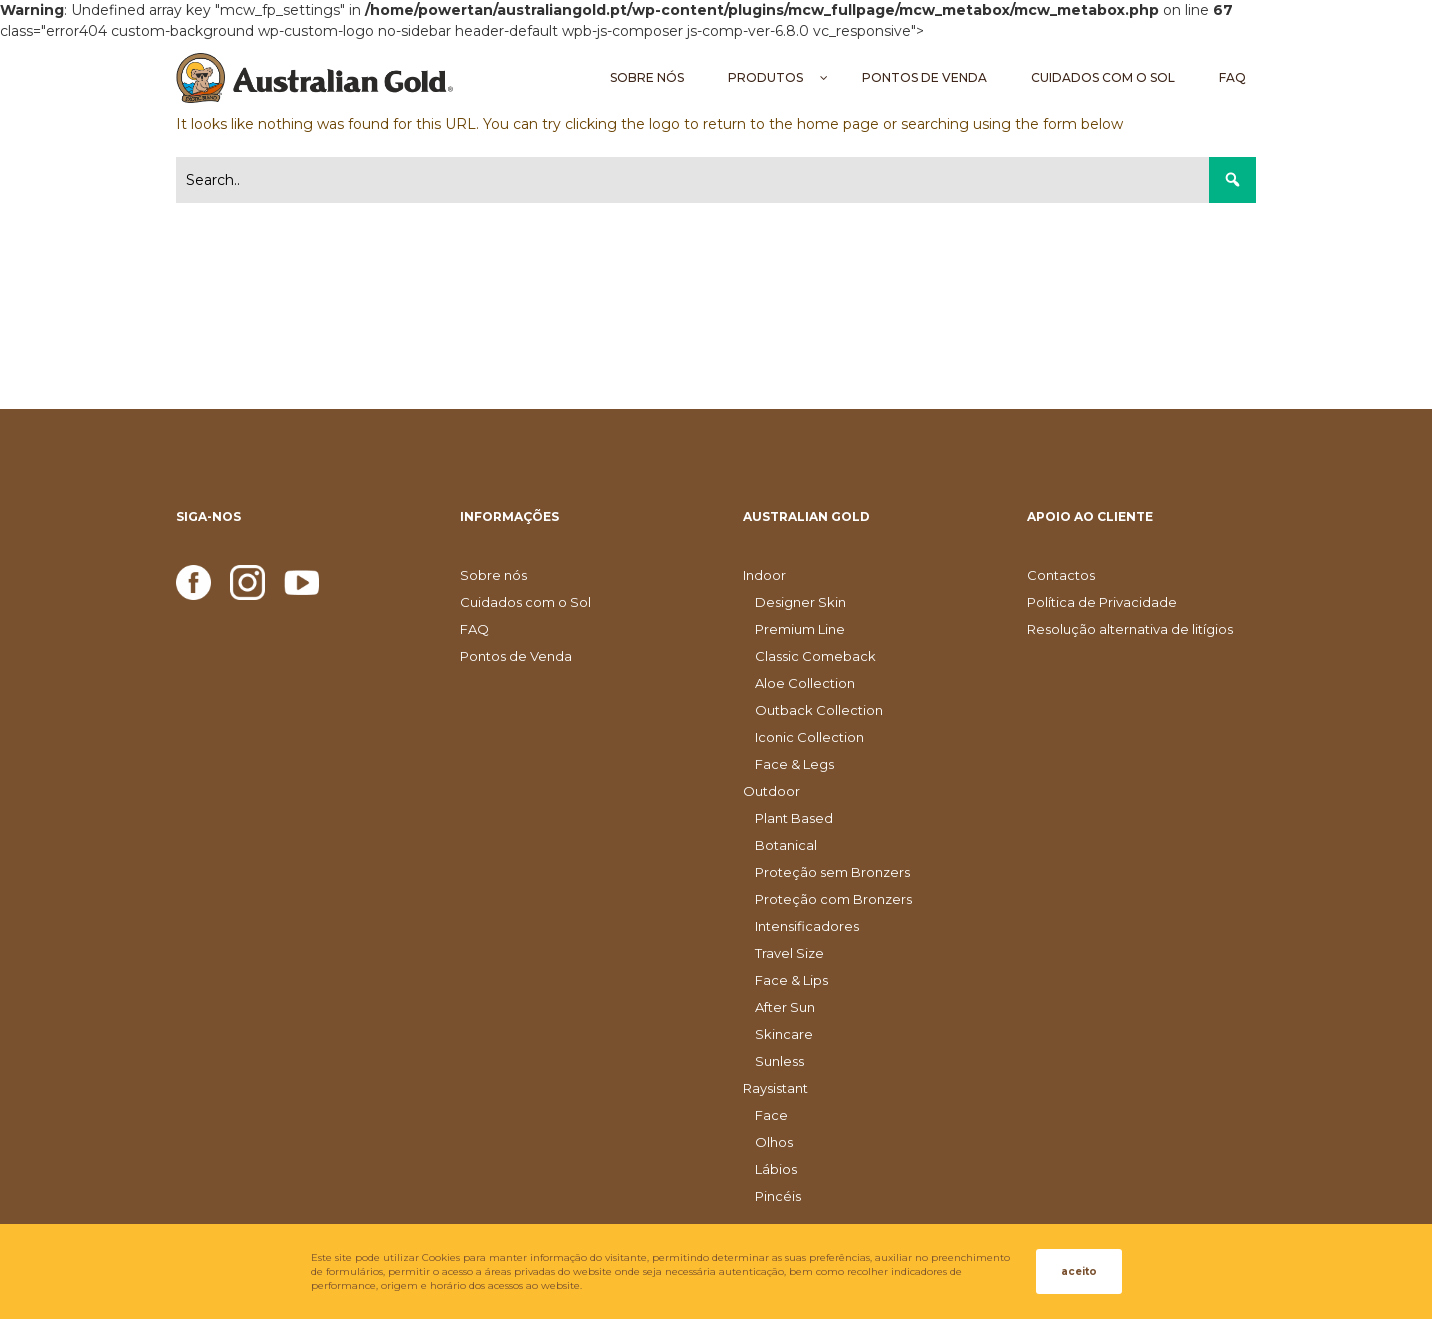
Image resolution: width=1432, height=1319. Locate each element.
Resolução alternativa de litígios (1130, 629)
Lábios (776, 1169)
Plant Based (794, 818)
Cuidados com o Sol (525, 602)
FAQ (474, 629)
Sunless (779, 1061)
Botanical (786, 845)
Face (771, 1115)
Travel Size (789, 953)
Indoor (764, 575)
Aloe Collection (805, 683)
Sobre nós (493, 575)
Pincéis (778, 1196)
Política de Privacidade (1102, 602)
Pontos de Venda (516, 656)
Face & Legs (794, 764)
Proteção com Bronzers (833, 899)
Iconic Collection (809, 737)
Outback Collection (819, 710)
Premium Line (800, 629)
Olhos (774, 1142)
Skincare (784, 1034)
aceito (1079, 1271)
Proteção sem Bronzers (832, 872)
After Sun (785, 1007)
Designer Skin (800, 602)
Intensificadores (807, 926)
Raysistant (775, 1088)
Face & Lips (791, 980)
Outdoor (771, 791)
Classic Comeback (815, 656)
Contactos (1061, 575)
